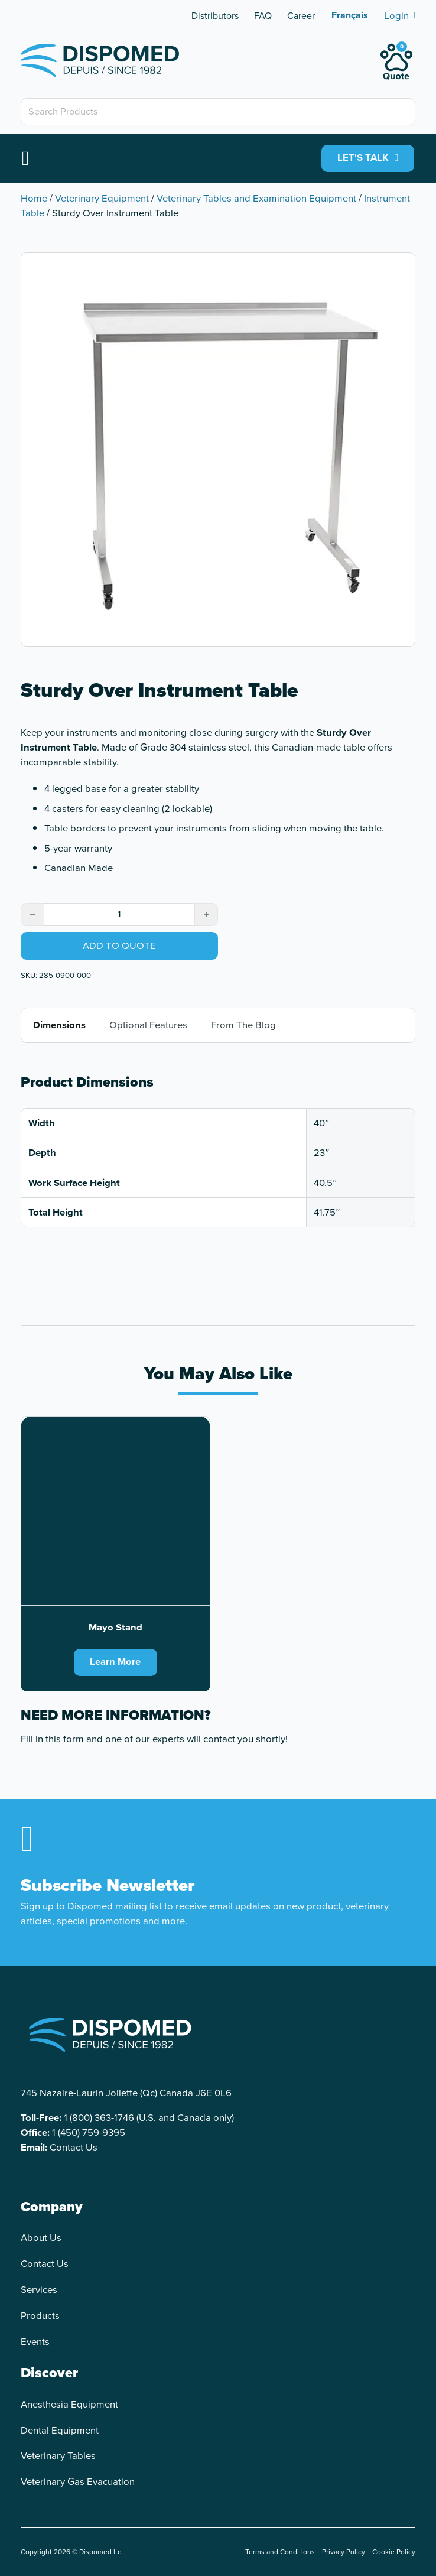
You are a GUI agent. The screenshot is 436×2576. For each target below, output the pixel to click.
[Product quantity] (119, 914)
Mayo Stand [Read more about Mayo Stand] (115, 1627)
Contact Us (73, 2147)
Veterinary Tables (58, 2456)
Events (35, 2341)
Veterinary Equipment (102, 198)
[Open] (25, 158)
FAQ (263, 15)
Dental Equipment (60, 2430)
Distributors (215, 15)
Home (34, 198)
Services (39, 2289)
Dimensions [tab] (59, 1025)
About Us (41, 2238)
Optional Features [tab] (148, 1025)
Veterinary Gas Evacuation (78, 2482)
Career (301, 15)
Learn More (115, 1662)
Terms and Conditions (280, 2551)
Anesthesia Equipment (69, 2404)
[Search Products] (218, 112)
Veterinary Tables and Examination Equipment (256, 198)
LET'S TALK (367, 158)
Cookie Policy (393, 2551)
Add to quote (119, 945)
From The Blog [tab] (243, 1025)
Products (40, 2315)
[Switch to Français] (349, 15)
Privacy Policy (343, 2551)
